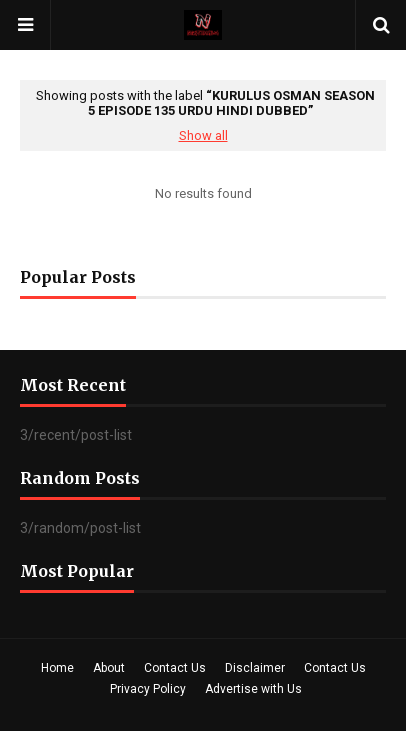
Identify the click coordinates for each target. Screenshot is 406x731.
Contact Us (175, 668)
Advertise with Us (253, 689)
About (109, 668)
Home (57, 668)
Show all (203, 135)
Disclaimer (255, 668)
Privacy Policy (148, 689)
